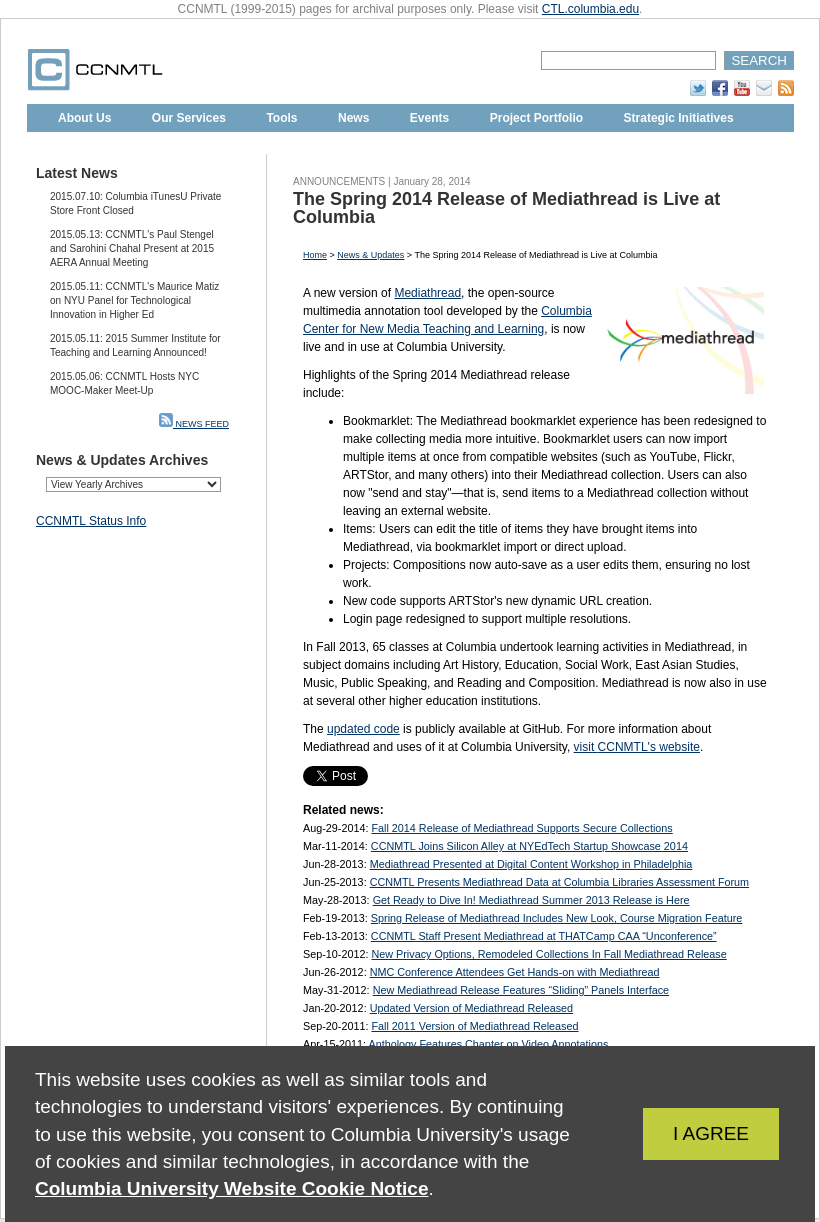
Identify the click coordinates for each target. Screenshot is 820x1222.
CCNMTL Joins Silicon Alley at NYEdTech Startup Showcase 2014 (529, 846)
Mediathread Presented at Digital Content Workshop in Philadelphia (531, 864)
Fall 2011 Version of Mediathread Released (474, 1026)
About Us (84, 118)
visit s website (637, 747)
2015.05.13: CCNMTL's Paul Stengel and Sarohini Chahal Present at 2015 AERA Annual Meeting (132, 248)
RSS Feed (786, 88)
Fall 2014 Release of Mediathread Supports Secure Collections (521, 828)
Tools (281, 118)
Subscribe (764, 88)
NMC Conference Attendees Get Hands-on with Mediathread (515, 972)
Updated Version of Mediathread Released (471, 1008)
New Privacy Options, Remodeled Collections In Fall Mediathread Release (548, 954)
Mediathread (427, 293)
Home (315, 255)
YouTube (742, 88)
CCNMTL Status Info (91, 521)
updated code (363, 729)
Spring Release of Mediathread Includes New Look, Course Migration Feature (557, 918)
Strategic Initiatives (679, 118)
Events (429, 118)
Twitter (698, 88)
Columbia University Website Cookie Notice (231, 1188)
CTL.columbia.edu (590, 9)
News (353, 118)
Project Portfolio (536, 118)
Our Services (189, 118)
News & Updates (370, 255)
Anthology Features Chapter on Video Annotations (488, 1044)
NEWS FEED (194, 424)
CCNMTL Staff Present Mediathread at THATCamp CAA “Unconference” (544, 936)
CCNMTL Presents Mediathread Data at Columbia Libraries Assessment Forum (559, 882)
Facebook (720, 88)
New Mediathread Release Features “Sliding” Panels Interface (521, 990)
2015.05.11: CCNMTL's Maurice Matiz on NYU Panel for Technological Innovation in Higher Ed (134, 300)
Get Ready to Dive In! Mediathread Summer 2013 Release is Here (531, 900)
